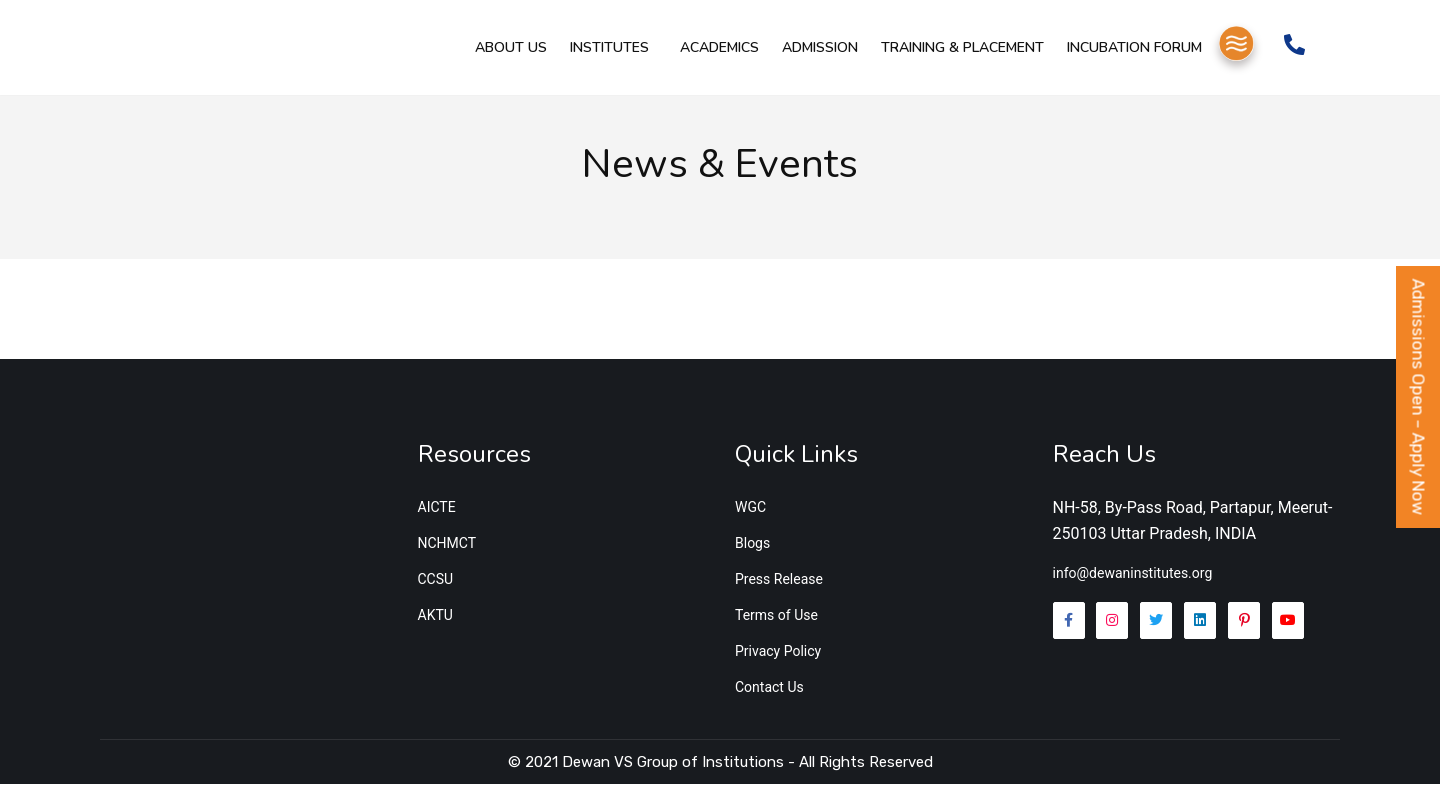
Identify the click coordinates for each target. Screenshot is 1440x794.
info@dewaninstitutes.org (1133, 583)
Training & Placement (953, 55)
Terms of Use (776, 625)
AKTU (435, 625)
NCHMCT (447, 553)
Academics (720, 55)
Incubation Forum (1120, 55)
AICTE (437, 517)
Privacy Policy (778, 661)
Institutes (611, 55)
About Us (518, 55)
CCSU (436, 589)
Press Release (779, 589)
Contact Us (769, 697)
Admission (816, 55)
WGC (750, 517)
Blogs (752, 553)
